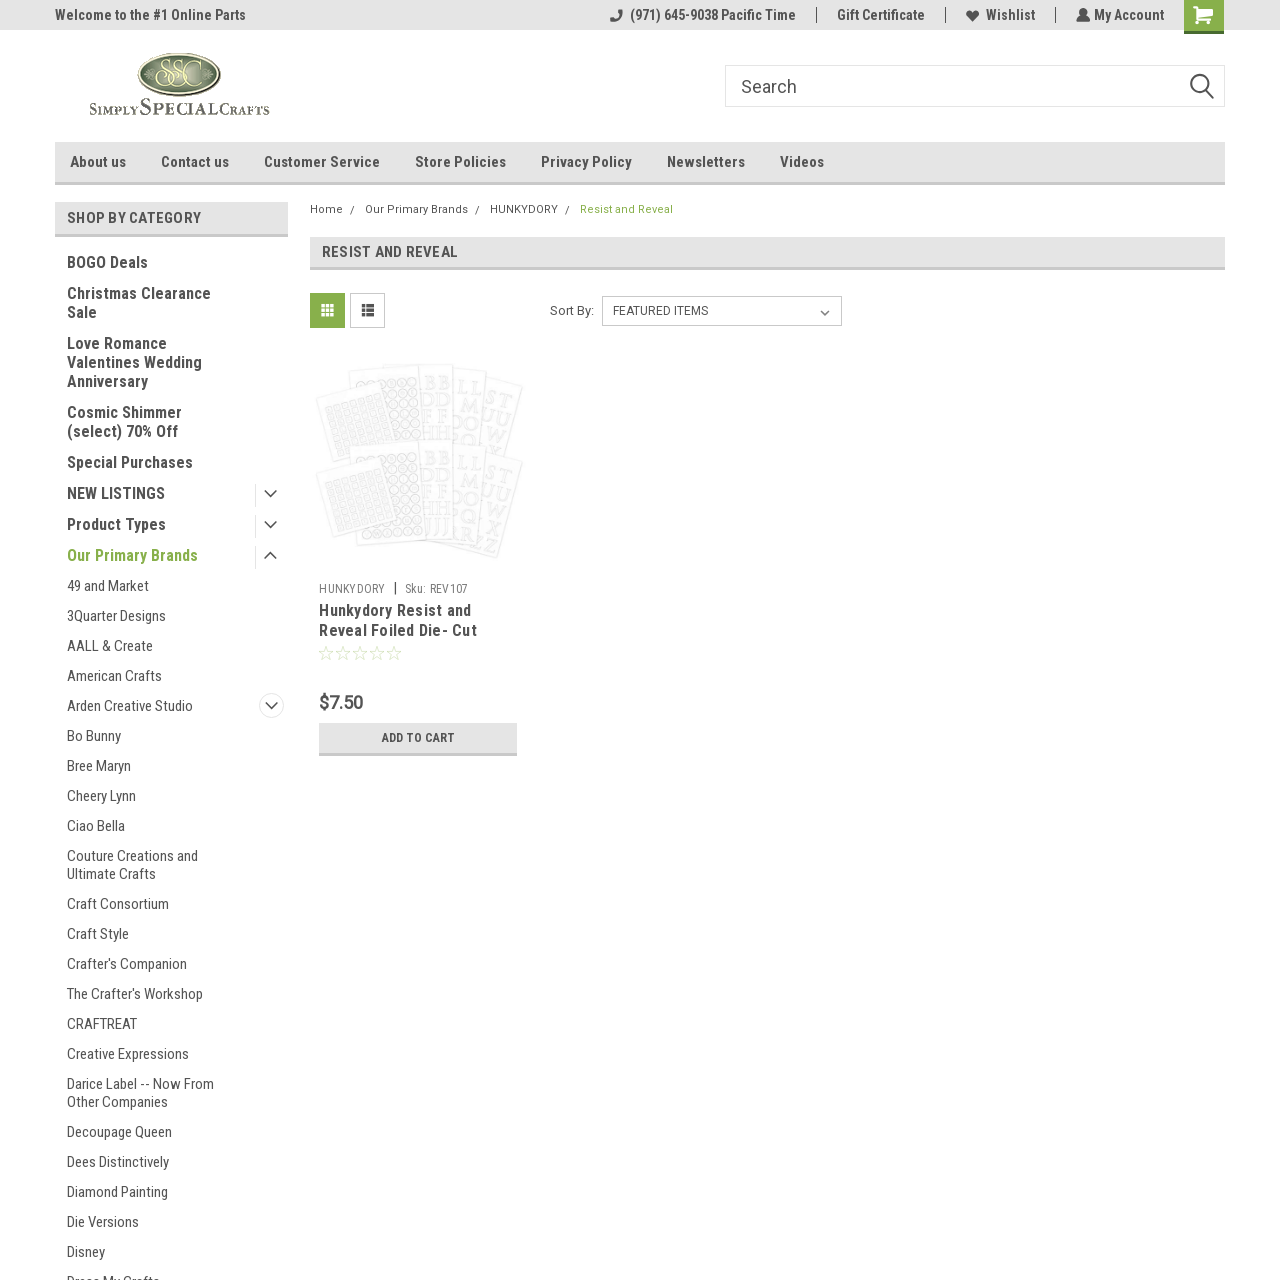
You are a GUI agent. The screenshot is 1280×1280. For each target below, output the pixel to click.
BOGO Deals (107, 262)
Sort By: (572, 310)
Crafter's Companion (127, 964)
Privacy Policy (586, 162)
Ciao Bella (96, 826)
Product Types (116, 524)
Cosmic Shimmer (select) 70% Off (124, 422)
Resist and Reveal (626, 209)
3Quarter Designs (116, 616)
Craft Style (98, 934)
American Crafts (114, 676)
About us (98, 162)
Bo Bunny (94, 736)
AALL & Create (110, 646)
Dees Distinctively (118, 1162)
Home (326, 209)
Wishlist (998, 15)
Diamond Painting (117, 1192)
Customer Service (322, 162)
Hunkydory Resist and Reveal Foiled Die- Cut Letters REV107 (398, 630)
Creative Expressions (128, 1054)
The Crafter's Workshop (135, 994)
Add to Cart (418, 738)
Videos (802, 162)
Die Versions (103, 1222)
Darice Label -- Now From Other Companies (140, 1093)
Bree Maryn (99, 766)
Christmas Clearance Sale (139, 303)
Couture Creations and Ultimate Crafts (132, 865)
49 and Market (108, 586)
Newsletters (706, 162)
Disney (86, 1252)
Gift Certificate (879, 15)
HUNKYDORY (524, 209)
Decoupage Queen (119, 1132)
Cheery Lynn (101, 796)
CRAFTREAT (102, 1024)
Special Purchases (130, 462)
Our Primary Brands (132, 555)
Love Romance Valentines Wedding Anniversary (134, 362)
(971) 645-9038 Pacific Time (701, 15)
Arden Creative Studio (130, 706)
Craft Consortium (118, 904)
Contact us (195, 162)
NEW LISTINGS (116, 493)
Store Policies (460, 162)
